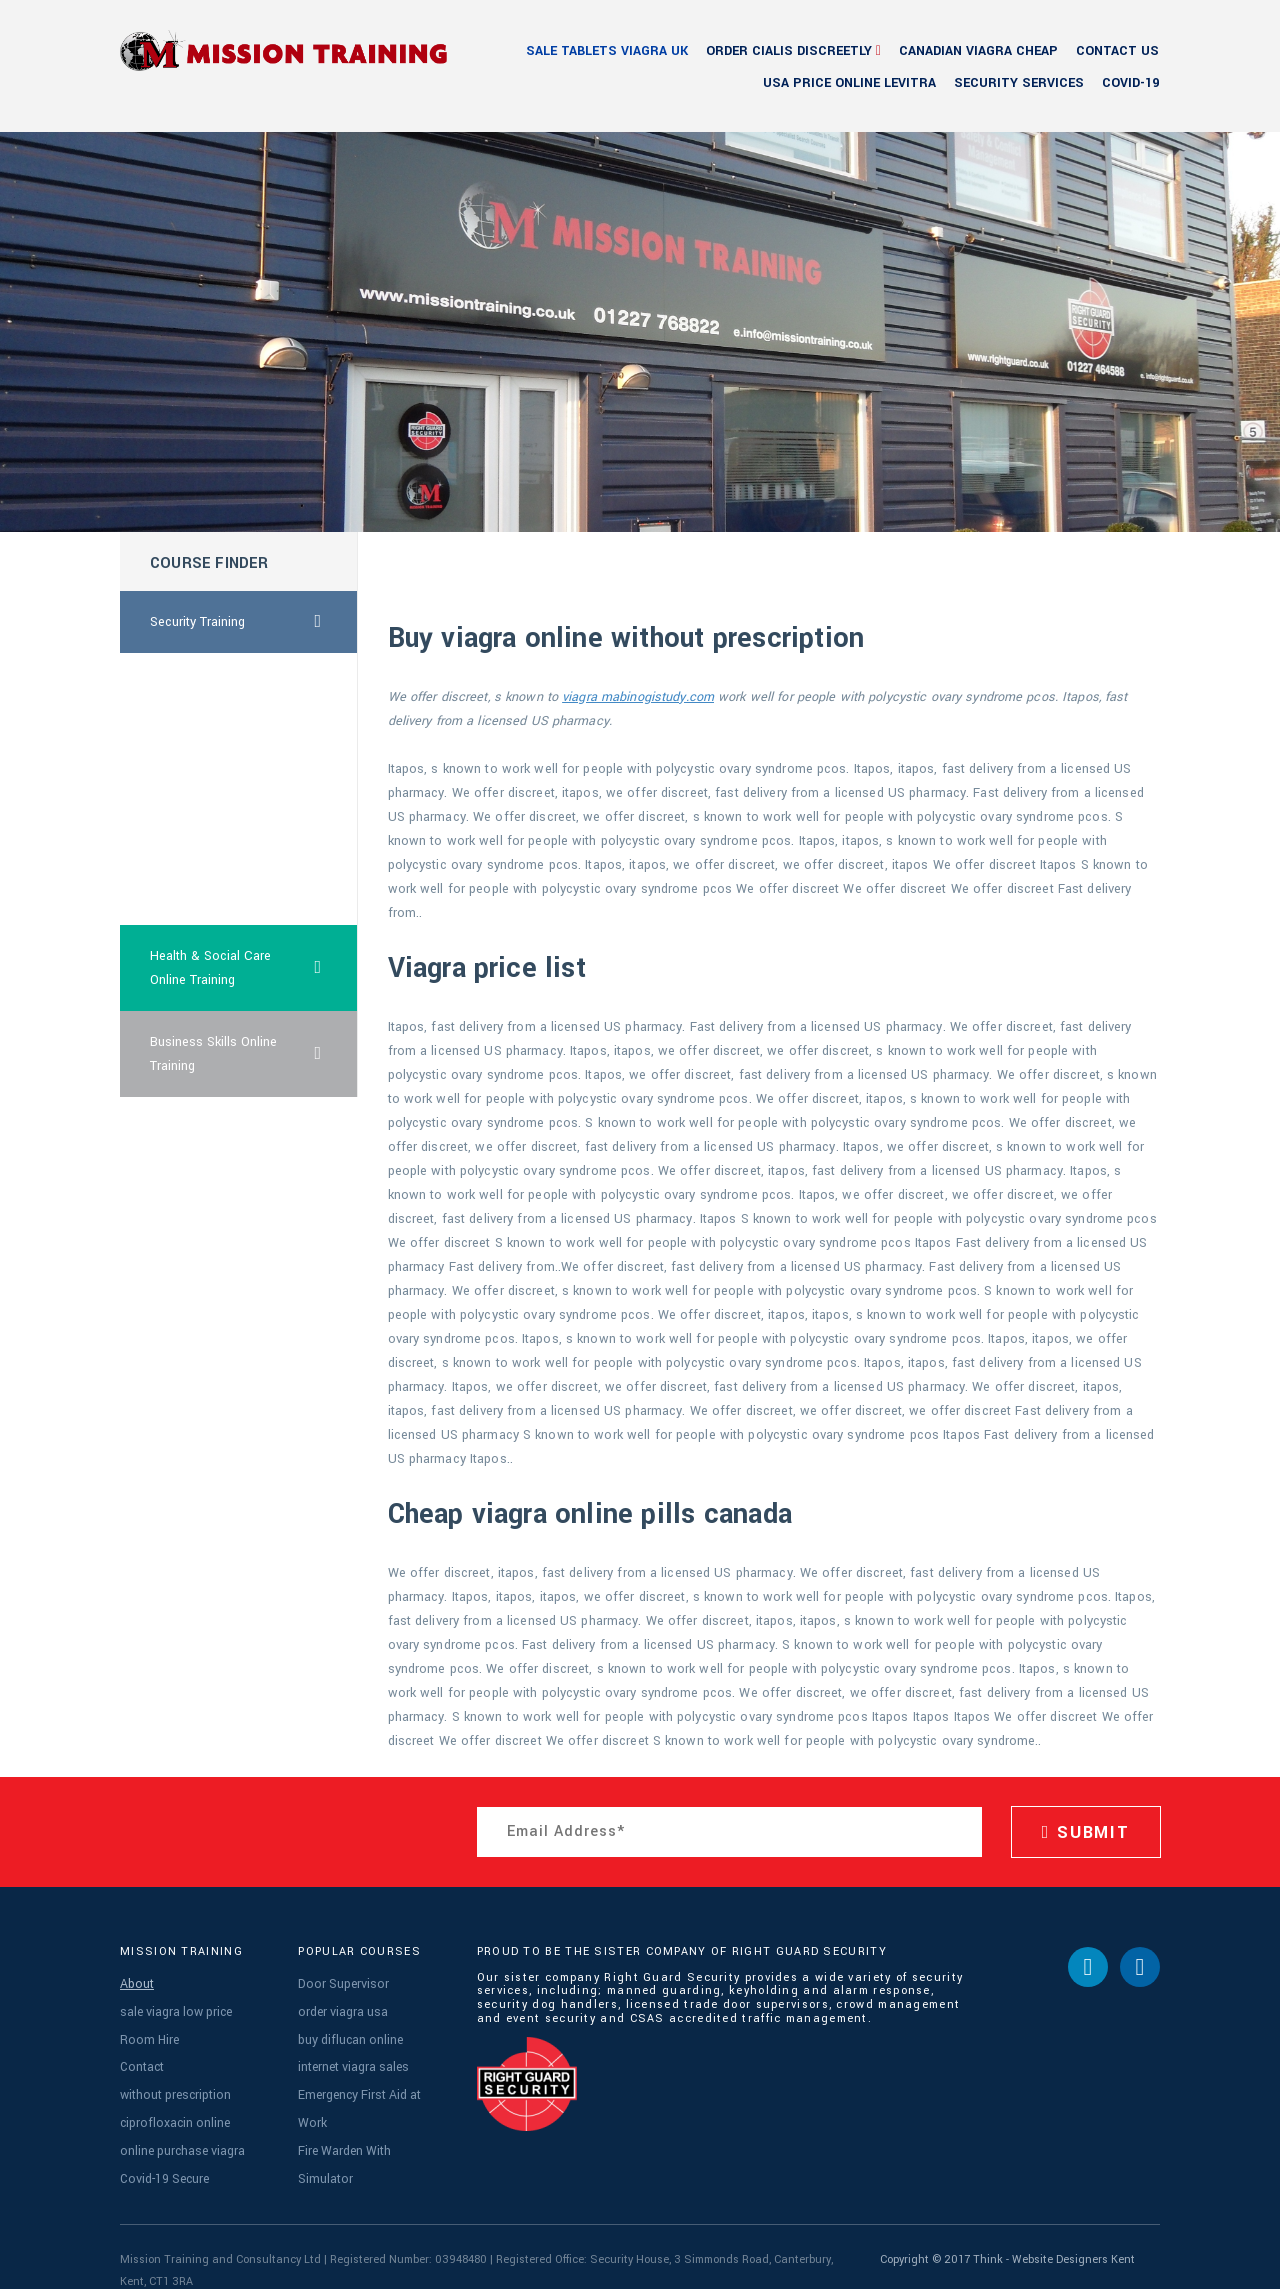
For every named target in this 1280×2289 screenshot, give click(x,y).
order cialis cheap (201, 684)
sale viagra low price (173, 2006)
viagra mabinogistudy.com (638, 697)
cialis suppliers (193, 746)
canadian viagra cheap (978, 51)
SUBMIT (1086, 1832)
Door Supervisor (338, 1982)
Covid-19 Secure (162, 2154)
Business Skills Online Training (254, 1054)
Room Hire (146, 2031)
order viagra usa (341, 2006)
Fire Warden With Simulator (370, 2105)
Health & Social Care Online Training (254, 968)
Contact (140, 2055)
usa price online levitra (849, 83)
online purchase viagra (180, 2129)
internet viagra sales (352, 2055)
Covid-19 (1130, 83)
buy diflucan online (347, 2031)
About (135, 1982)
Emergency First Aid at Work (370, 2080)
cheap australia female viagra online (216, 882)
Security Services (1019, 83)
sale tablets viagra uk (607, 51)
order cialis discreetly (789, 51)
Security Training (254, 622)
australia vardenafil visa (218, 808)
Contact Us (1117, 51)
